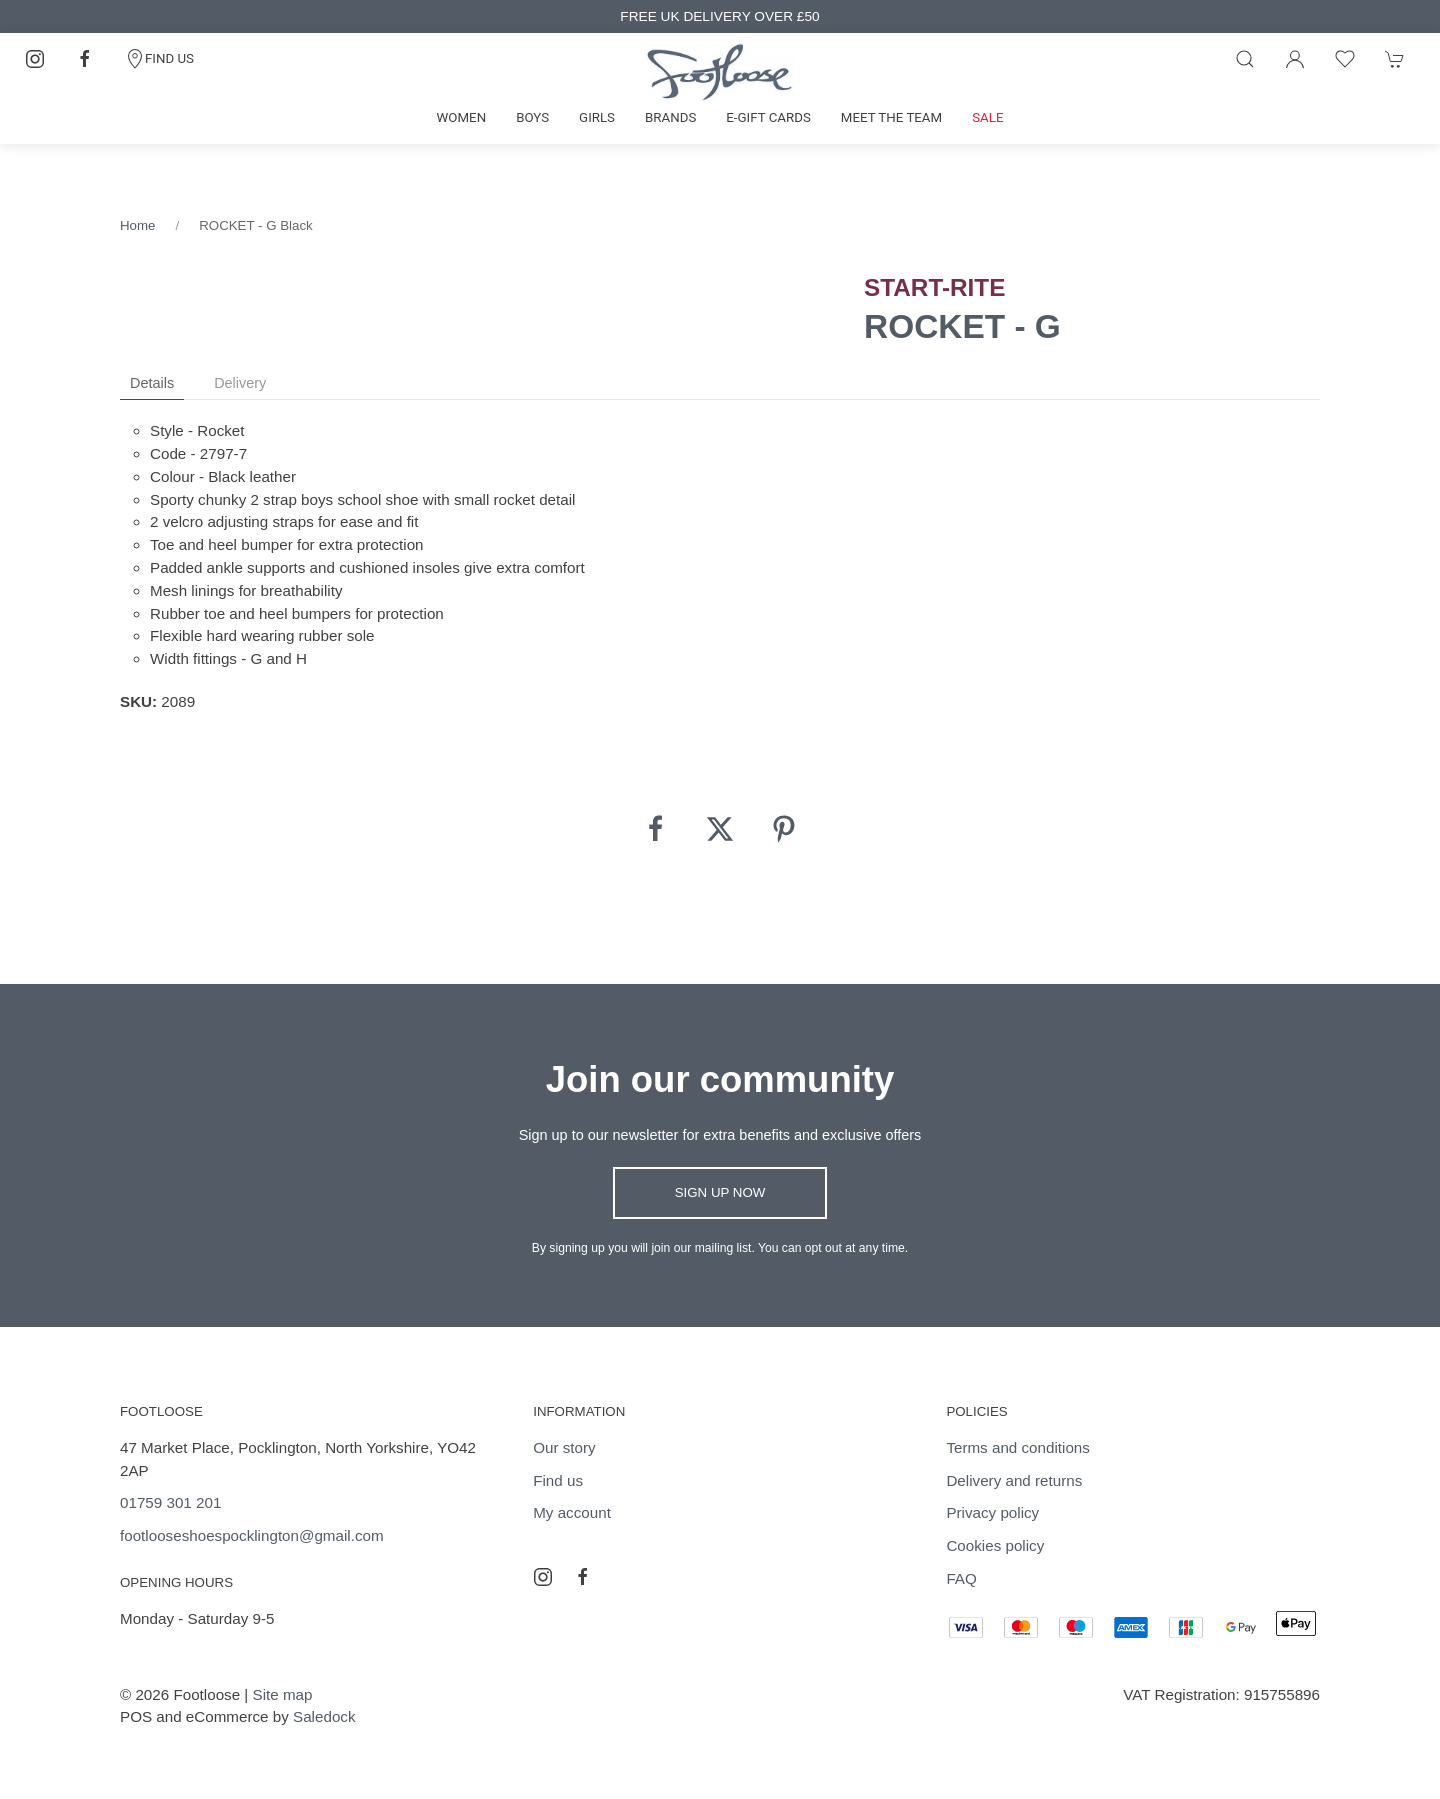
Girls (597, 117)
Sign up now (720, 1192)
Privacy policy (992, 1512)
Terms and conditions (1018, 1447)
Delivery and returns (1014, 1480)
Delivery (240, 383)
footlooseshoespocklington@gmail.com (252, 1535)
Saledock (324, 1716)
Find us (558, 1480)
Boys (532, 117)
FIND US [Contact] (159, 59)
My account (572, 1512)
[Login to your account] (1295, 59)
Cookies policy (995, 1545)
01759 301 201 (170, 1502)
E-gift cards (768, 117)
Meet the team (891, 117)
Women (462, 117)
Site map (283, 1694)
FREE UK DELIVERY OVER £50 (719, 16)
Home (137, 225)
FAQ (961, 1578)
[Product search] (1245, 59)
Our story (564, 1447)
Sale (987, 117)
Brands (670, 117)
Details (152, 383)
